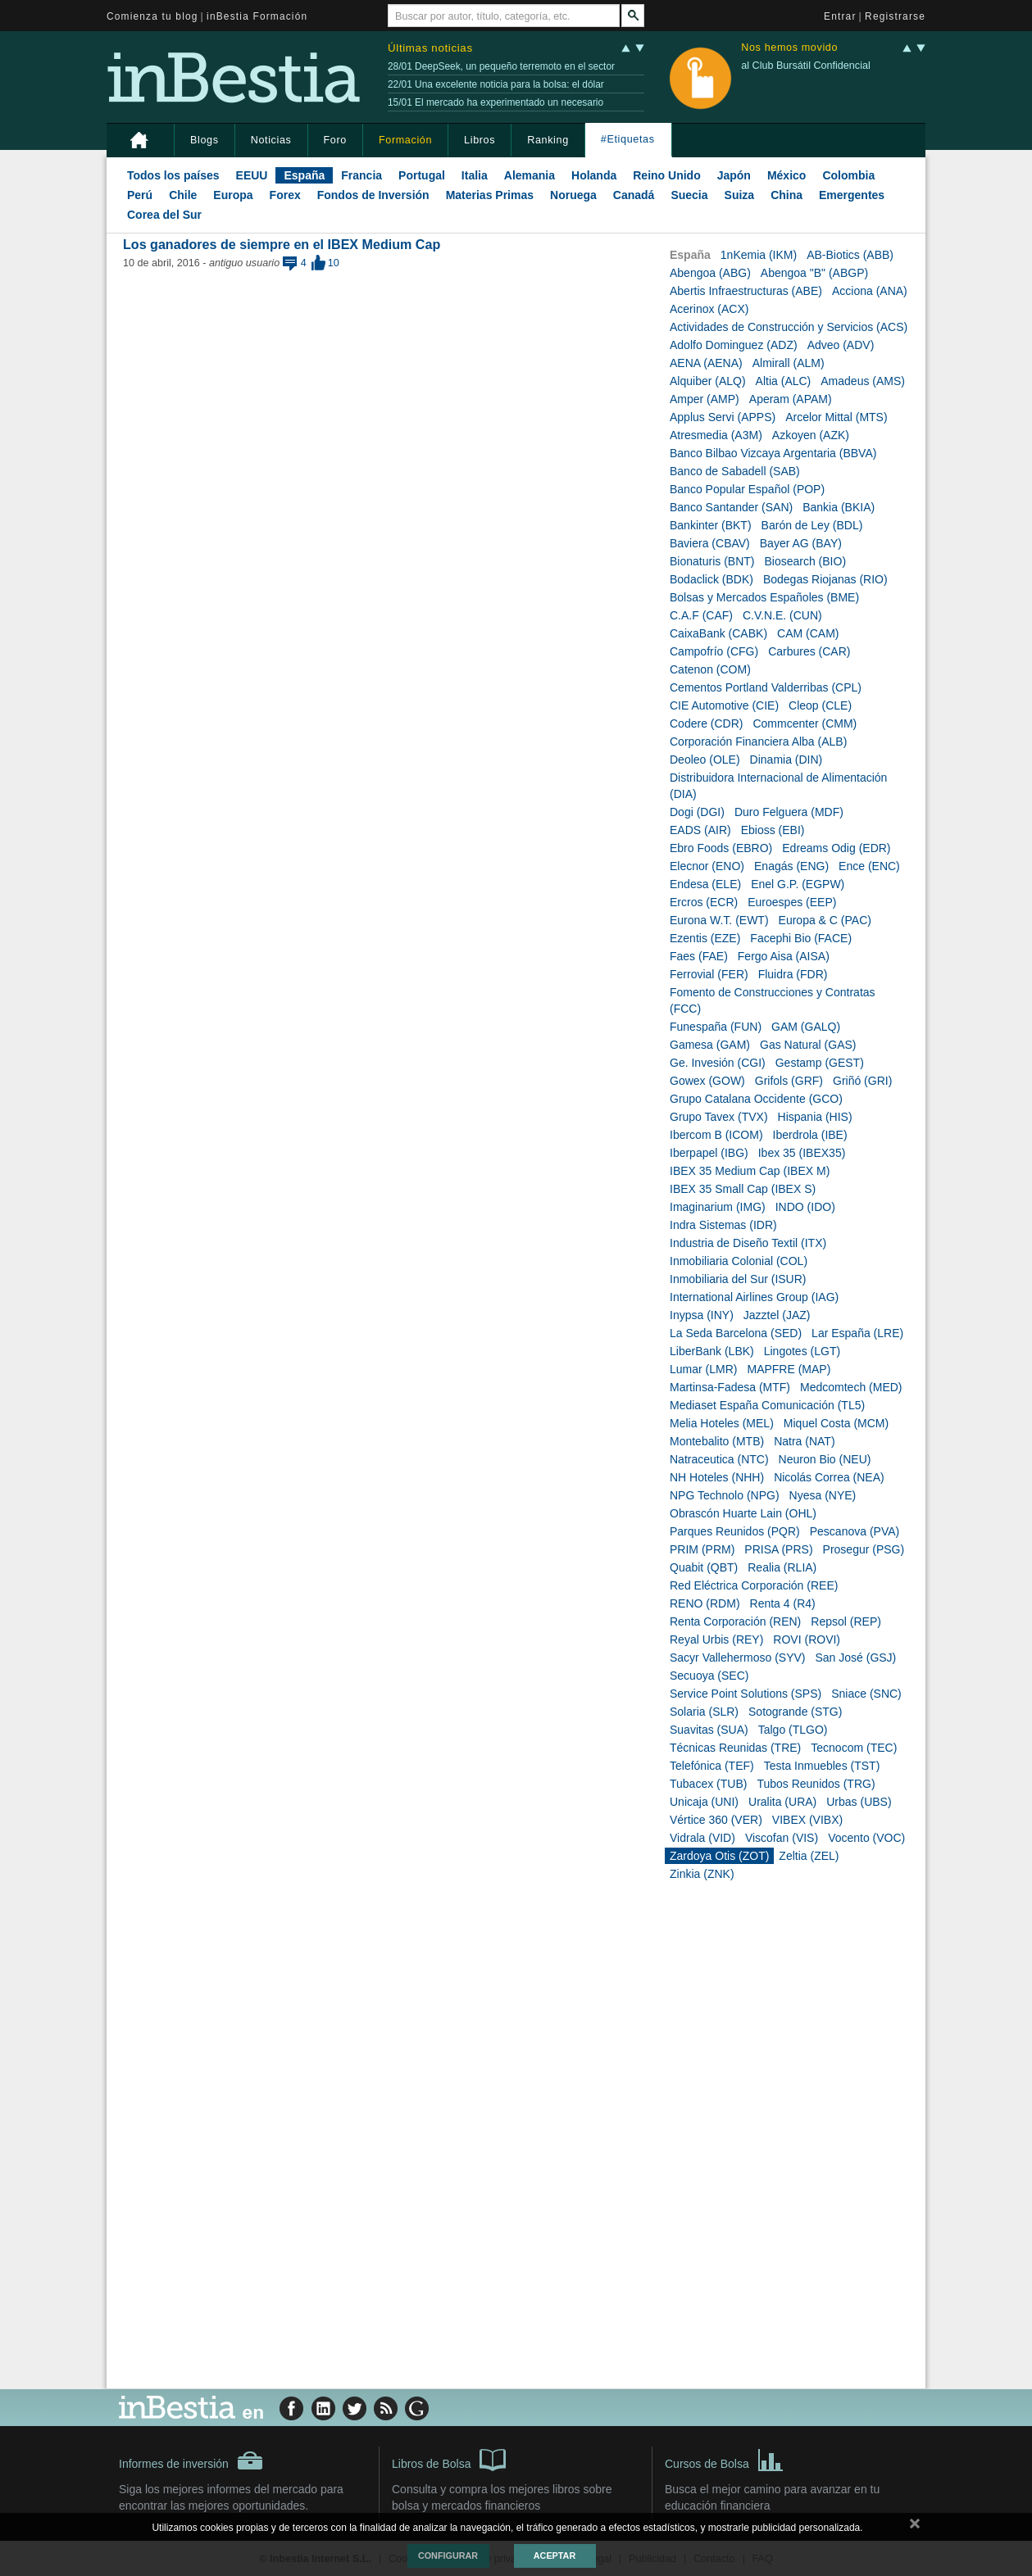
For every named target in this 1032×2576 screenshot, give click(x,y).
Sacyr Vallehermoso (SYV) (737, 1657)
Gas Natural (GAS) (808, 1044)
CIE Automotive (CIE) (724, 705)
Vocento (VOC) (866, 1837)
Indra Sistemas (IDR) (723, 1224)
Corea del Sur (164, 214)
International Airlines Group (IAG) (754, 1297)
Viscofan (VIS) (781, 1837)
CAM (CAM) (808, 633)
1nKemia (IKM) (759, 254)
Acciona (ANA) (869, 290)
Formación (405, 140)
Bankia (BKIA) (838, 507)
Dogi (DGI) (697, 812)
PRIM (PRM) (702, 1549)
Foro (335, 140)
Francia (361, 175)
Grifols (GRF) (789, 1080)
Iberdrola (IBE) (810, 1134)
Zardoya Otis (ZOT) (719, 1855)
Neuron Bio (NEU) (825, 1459)
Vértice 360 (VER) (716, 1819)
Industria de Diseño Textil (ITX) (748, 1242)
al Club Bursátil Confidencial (806, 65)
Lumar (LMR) (703, 1369)
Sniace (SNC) (866, 1693)
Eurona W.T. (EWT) (719, 920)
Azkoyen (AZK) (810, 435)
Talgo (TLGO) (793, 1729)
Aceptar (554, 2555)
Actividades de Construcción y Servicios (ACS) (788, 326)
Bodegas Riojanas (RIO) (825, 579)
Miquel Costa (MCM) (836, 1423)
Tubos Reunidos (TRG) (816, 1783)
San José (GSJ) (855, 1657)
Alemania (529, 175)
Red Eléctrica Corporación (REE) (754, 1585)
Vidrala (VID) (702, 1837)
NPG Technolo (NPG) (725, 1495)
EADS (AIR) (700, 830)
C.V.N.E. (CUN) (782, 615)
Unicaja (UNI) (704, 1801)
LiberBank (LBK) (712, 1351)
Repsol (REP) (846, 1621)
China (786, 195)
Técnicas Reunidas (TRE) (735, 1747)
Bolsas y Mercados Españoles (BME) (764, 597)
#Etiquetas (628, 139)
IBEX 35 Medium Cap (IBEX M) (750, 1170)
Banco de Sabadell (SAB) (735, 471)
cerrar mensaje (914, 2527)
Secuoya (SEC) (709, 1675)
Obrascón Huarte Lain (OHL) (743, 1513)
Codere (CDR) (706, 723)
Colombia (848, 175)
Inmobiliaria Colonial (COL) (738, 1261)
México (786, 175)
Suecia (689, 195)
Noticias (271, 140)
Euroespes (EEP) (792, 902)
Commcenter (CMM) (804, 723)
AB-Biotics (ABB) (850, 254)
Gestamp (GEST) (819, 1062)
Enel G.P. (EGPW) (797, 884)
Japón (734, 175)
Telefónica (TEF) (712, 1765)
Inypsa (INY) (702, 1315)
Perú (139, 195)
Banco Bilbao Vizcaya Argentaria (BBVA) (773, 453)
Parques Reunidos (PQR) (735, 1531)
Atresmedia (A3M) (716, 435)
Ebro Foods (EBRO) (721, 848)
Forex (285, 195)
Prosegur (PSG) (864, 1549)
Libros (479, 140)
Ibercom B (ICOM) (716, 1134)
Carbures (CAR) (809, 651)
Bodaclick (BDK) (711, 579)
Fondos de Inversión (373, 195)
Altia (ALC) (784, 381)
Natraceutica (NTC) (719, 1459)
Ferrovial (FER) (709, 974)
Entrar (840, 16)
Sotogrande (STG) (795, 1711)
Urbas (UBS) (858, 1801)
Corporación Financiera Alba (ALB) (758, 741)
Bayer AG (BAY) (801, 543)
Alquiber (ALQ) (708, 381)
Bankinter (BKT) (711, 525)
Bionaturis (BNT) (712, 561)
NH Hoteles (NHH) (717, 1477)
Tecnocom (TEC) (854, 1747)
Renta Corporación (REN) (735, 1621)
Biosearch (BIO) (805, 561)
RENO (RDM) (705, 1603)
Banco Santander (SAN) (731, 507)
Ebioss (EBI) (773, 830)
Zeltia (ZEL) (809, 1855)
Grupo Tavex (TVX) (719, 1116)
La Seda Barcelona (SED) (736, 1333)
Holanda (593, 175)
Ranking (548, 140)
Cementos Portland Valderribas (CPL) (766, 687)
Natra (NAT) (804, 1441)
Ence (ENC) (869, 866)
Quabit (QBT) (704, 1567)
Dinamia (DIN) (786, 759)
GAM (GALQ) (805, 1026)
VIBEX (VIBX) (807, 1819)
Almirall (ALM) (788, 363)
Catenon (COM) (710, 669)
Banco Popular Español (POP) (747, 489)
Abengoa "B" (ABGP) (814, 272)
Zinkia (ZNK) (702, 1873)
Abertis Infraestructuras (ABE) (746, 290)
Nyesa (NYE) (823, 1495)
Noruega (573, 195)
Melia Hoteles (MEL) (722, 1423)
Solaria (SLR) (704, 1711)
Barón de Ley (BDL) (812, 525)
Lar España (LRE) (857, 1333)
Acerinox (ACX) (709, 308)
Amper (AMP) (704, 399)
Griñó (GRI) (862, 1080)
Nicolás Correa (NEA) (829, 1477)
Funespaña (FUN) (715, 1026)
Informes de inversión (191, 2460)
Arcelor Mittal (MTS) (836, 417)
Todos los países (173, 175)
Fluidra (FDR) (793, 974)
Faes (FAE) (699, 956)
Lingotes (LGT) (802, 1351)
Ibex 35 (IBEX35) (802, 1152)
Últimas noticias (430, 48)
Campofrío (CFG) (714, 651)
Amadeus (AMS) (863, 381)
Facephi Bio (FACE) (801, 938)
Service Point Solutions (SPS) (745, 1693)
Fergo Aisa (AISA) (784, 956)
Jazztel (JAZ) (777, 1315)
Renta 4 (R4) (783, 1603)
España (304, 175)
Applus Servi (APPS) (722, 417)
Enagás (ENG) (791, 866)
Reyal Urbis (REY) (716, 1639)
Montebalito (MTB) (717, 1441)
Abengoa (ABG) (710, 272)
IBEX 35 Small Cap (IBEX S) (743, 1188)
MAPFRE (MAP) (788, 1369)
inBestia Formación (257, 16)
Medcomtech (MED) (851, 1387)
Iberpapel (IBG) (709, 1152)
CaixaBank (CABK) (718, 633)
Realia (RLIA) (782, 1567)
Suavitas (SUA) (709, 1729)
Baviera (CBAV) (710, 543)
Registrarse (895, 16)
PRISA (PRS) (778, 1549)
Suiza (740, 195)
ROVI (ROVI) (806, 1639)
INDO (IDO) (805, 1206)
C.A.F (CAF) (701, 615)
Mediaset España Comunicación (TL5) (767, 1405)
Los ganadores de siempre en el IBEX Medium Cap (281, 244)
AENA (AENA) (706, 363)
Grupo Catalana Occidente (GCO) (756, 1098)
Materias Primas (490, 195)
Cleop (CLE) (820, 705)
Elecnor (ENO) (707, 866)
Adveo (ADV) (841, 344)
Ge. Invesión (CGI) (718, 1062)
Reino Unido (666, 175)
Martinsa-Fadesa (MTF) (730, 1387)
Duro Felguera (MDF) (788, 812)
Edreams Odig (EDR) (836, 848)
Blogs (204, 140)
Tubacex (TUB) (708, 1783)
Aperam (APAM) (790, 399)
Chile (183, 195)
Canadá (634, 195)
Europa (232, 195)
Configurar (448, 2555)
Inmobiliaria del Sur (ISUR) (738, 1279)
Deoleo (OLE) (705, 759)
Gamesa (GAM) (710, 1044)
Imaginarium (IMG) (718, 1206)
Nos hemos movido (789, 48)
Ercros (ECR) (704, 902)
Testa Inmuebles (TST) (822, 1765)
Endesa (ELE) (705, 884)
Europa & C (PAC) (825, 920)
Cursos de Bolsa (724, 2459)
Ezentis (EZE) (705, 938)
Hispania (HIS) (815, 1116)
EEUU (252, 175)
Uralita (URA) (782, 1801)
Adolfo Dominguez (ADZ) (734, 344)
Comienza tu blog (152, 16)
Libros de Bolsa (449, 2459)
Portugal (421, 175)
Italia (474, 175)
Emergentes (851, 195)
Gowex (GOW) (707, 1080)
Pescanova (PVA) (854, 1531)
